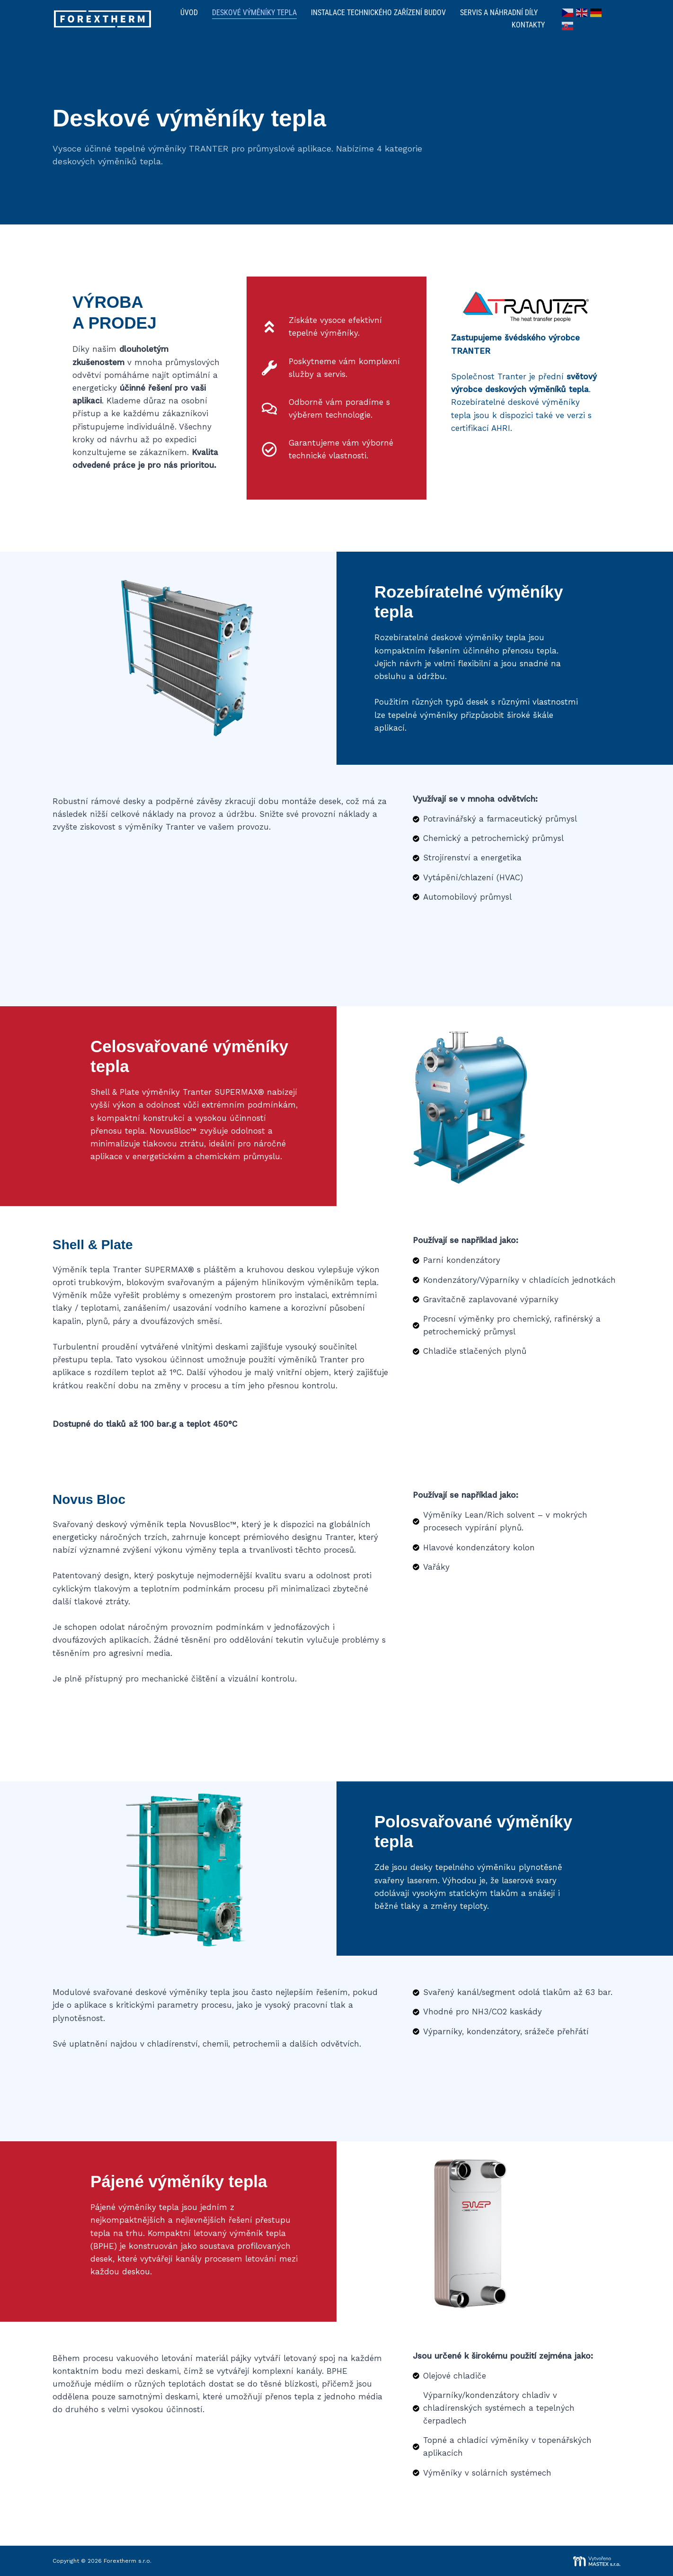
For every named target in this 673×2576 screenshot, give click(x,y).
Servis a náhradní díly (499, 12)
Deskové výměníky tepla (254, 12)
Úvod (189, 12)
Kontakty (528, 24)
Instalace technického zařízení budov (378, 12)
